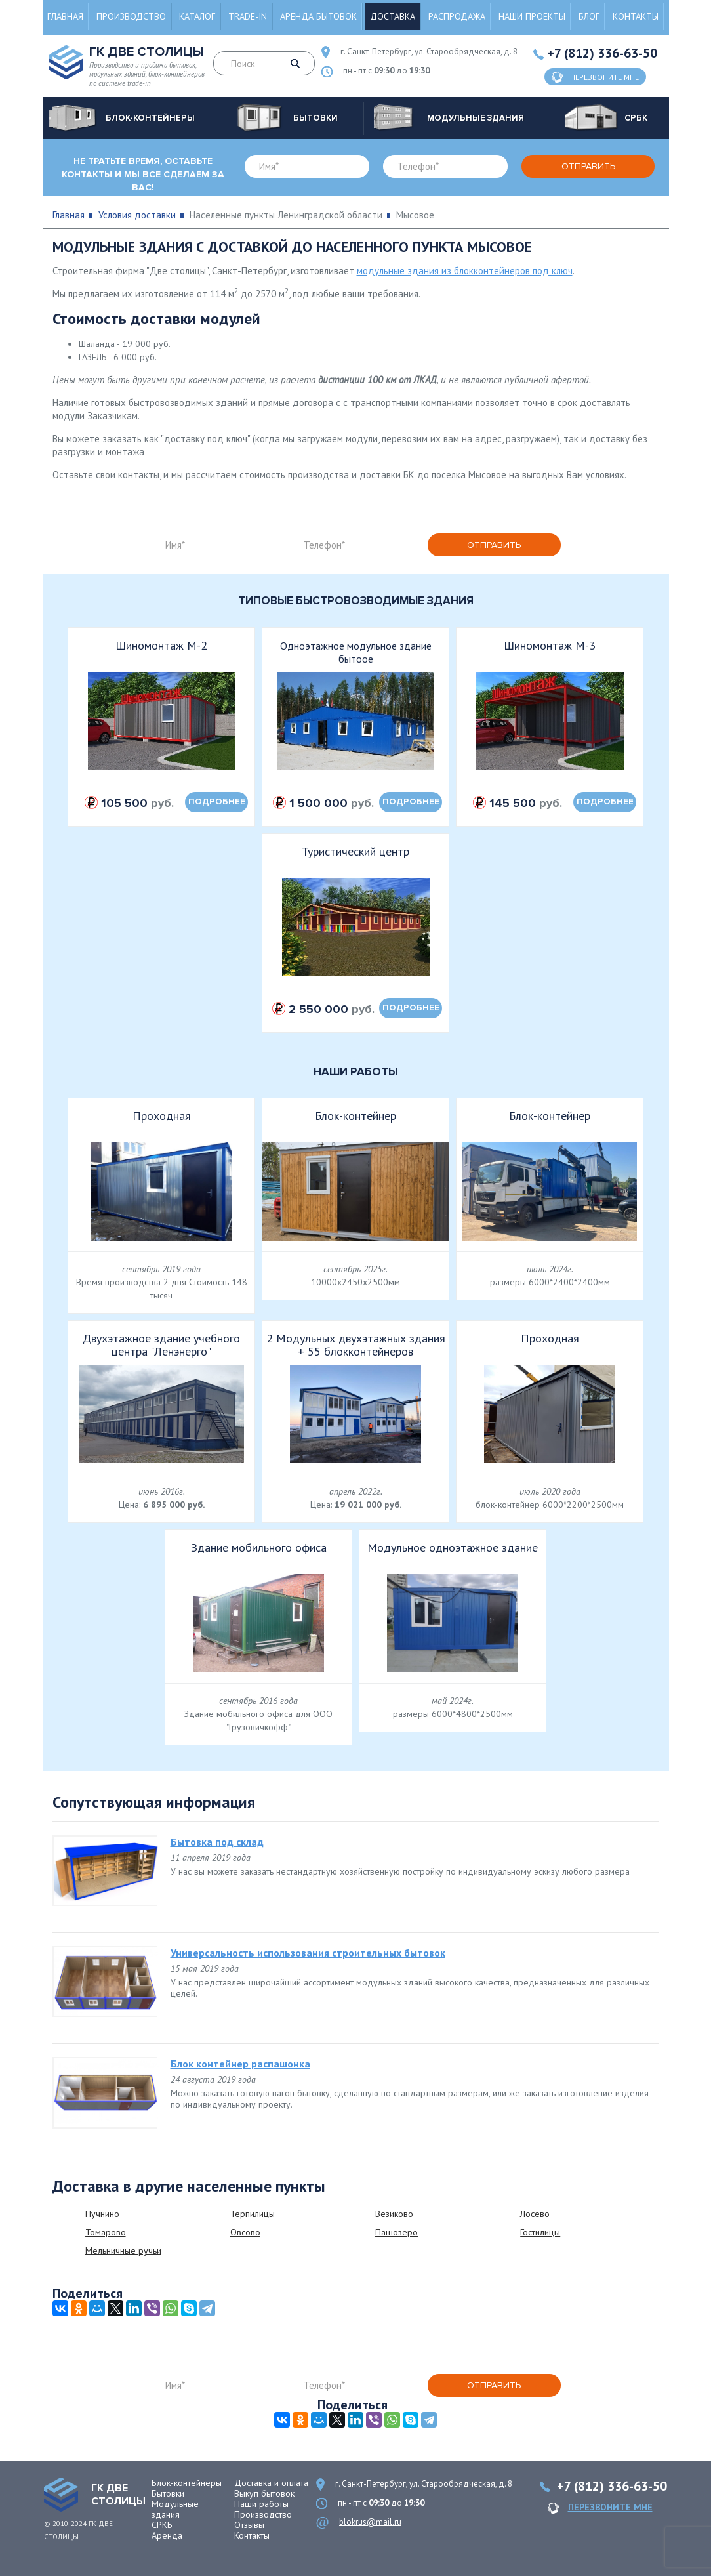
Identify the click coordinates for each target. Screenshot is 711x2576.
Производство (131, 16)
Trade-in (247, 16)
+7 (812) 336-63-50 (602, 53)
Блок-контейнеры (187, 2483)
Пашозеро (396, 2232)
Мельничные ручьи (123, 2250)
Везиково (394, 2214)
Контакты (636, 16)
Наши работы (261, 2504)
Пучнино (102, 2214)
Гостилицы (540, 2232)
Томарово (105, 2232)
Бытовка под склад (217, 1841)
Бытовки (168, 2493)
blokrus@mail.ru (370, 2521)
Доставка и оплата (271, 2483)
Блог (589, 16)
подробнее (216, 802)
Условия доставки (137, 215)
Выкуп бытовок (264, 2493)
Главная (65, 16)
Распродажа (456, 16)
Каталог (197, 16)
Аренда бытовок (318, 16)
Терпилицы (252, 2214)
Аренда (167, 2535)
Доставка (392, 16)
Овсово (245, 2232)
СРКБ (162, 2525)
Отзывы (249, 2525)
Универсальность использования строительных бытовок (308, 1952)
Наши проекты (531, 16)
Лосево (535, 2214)
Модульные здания (175, 2509)
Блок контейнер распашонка (240, 2063)
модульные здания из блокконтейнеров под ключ (465, 270)
